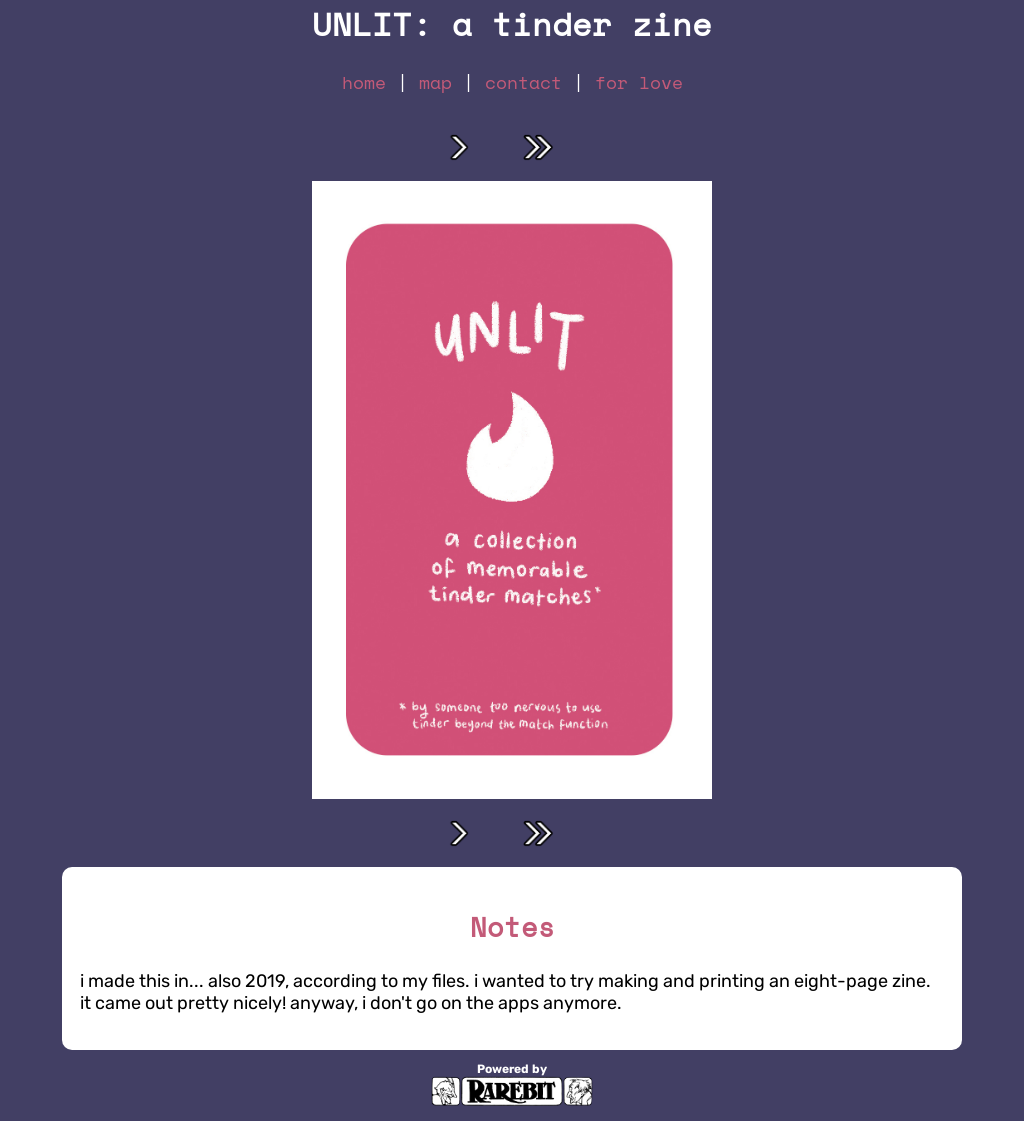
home (364, 82)
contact (523, 82)
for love (639, 82)
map (435, 82)
